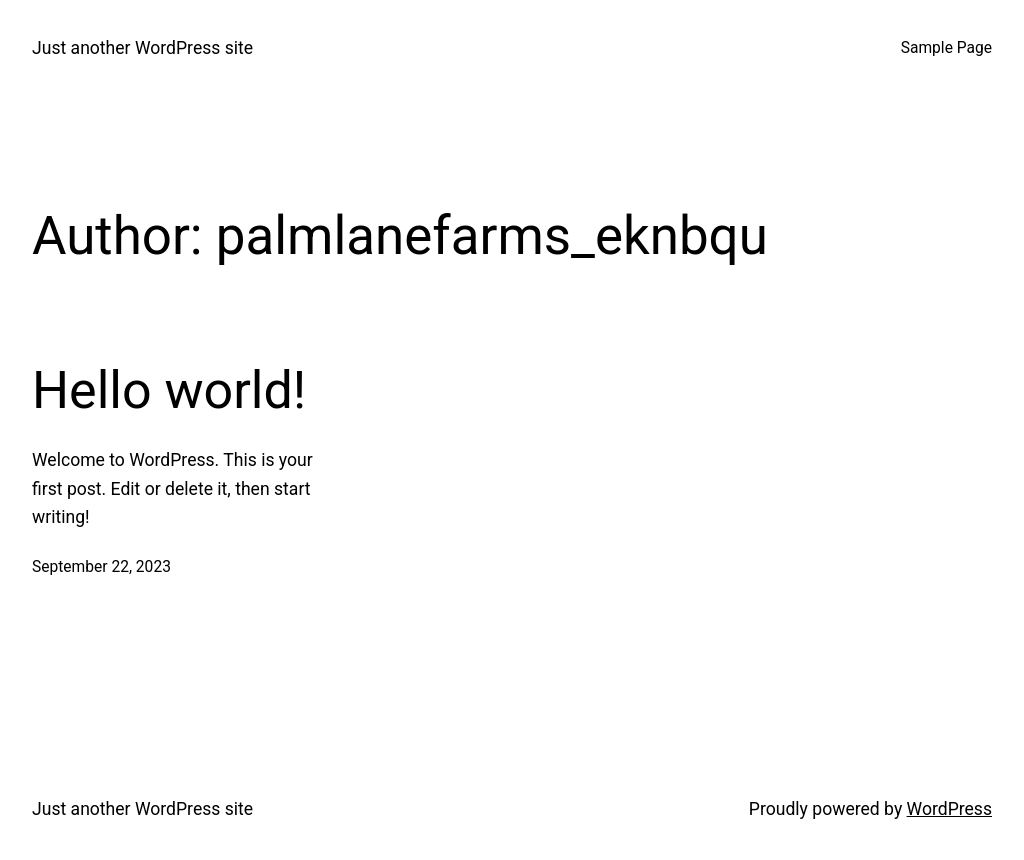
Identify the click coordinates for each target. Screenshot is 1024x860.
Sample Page (946, 48)
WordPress (949, 809)
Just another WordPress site (142, 48)
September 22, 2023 (101, 567)
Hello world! (169, 390)
